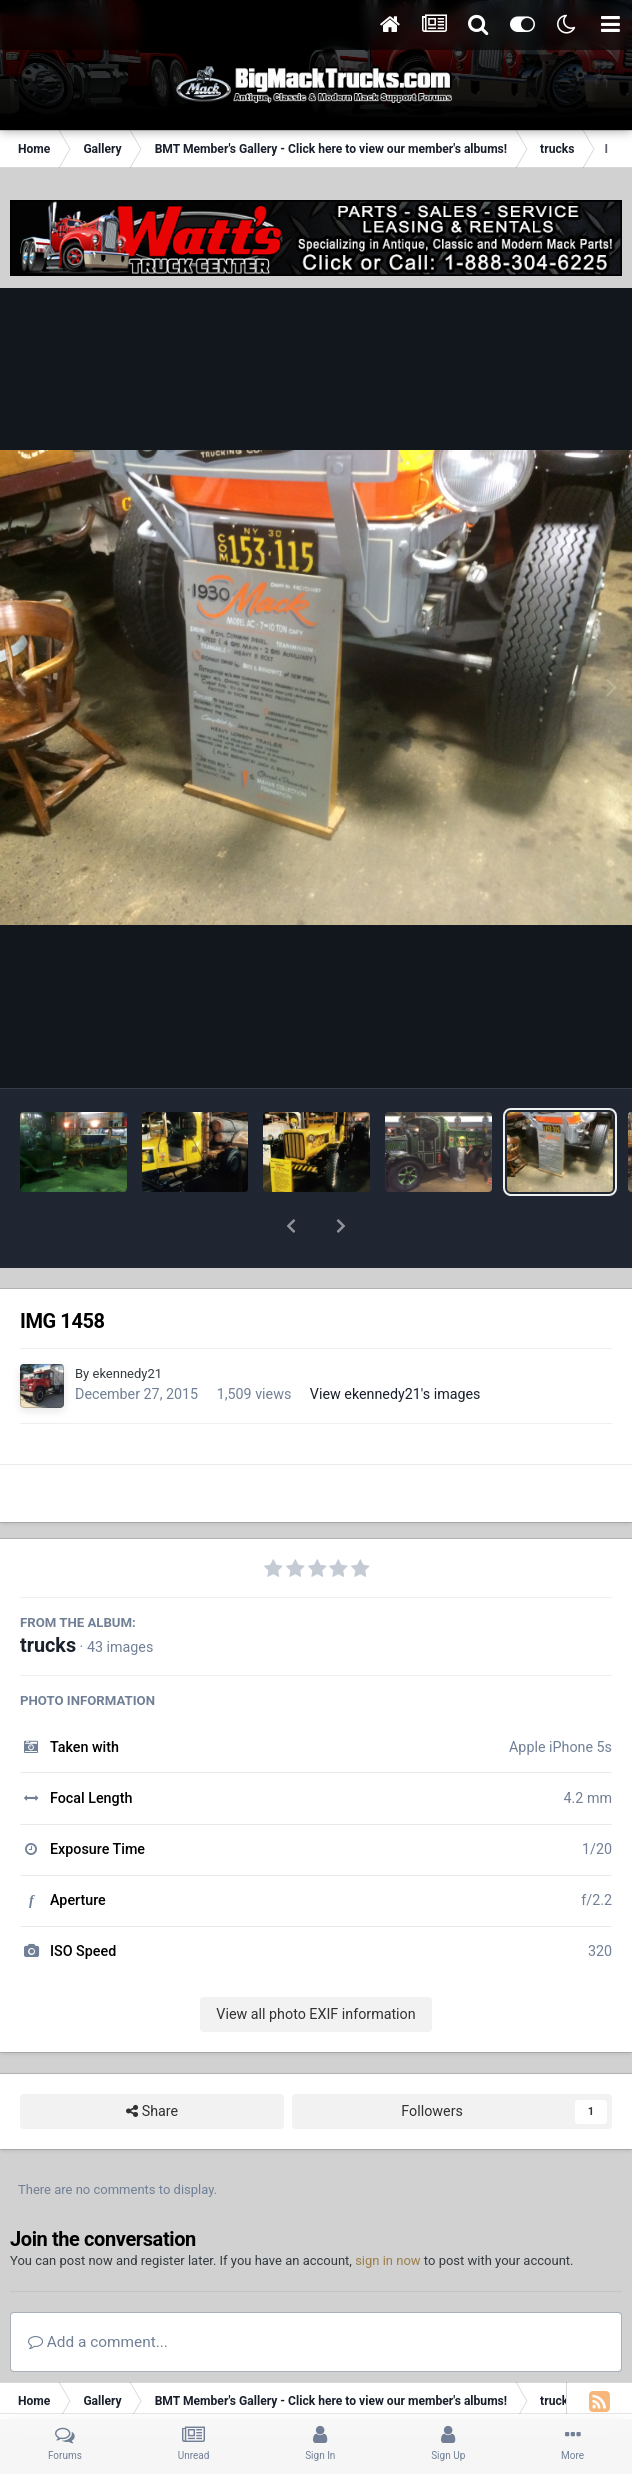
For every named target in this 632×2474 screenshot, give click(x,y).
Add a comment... (98, 2290)
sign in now (388, 2208)
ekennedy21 (127, 1321)
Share (152, 2059)
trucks (48, 1593)
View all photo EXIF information (315, 1962)
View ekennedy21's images (395, 1342)
